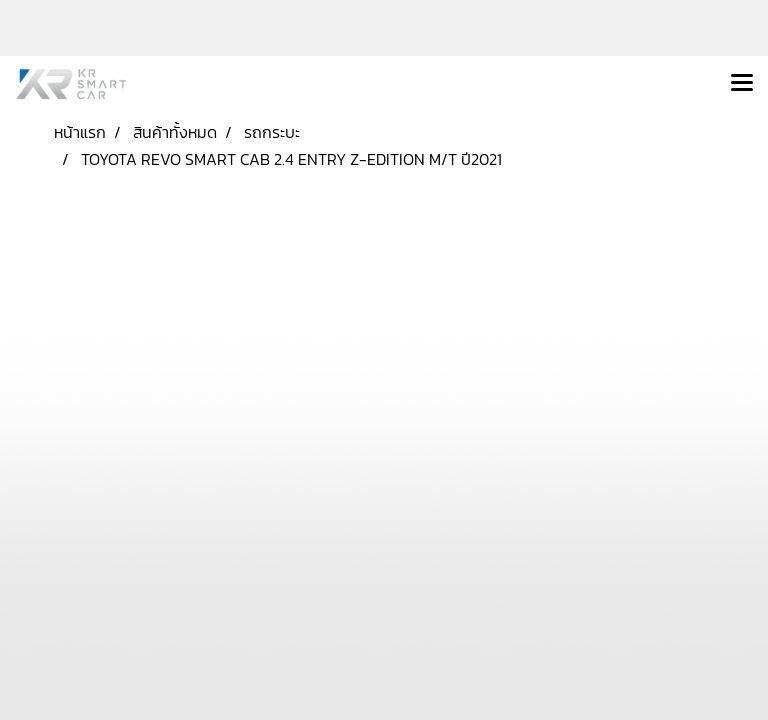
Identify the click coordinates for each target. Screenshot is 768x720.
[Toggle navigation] (742, 84)
